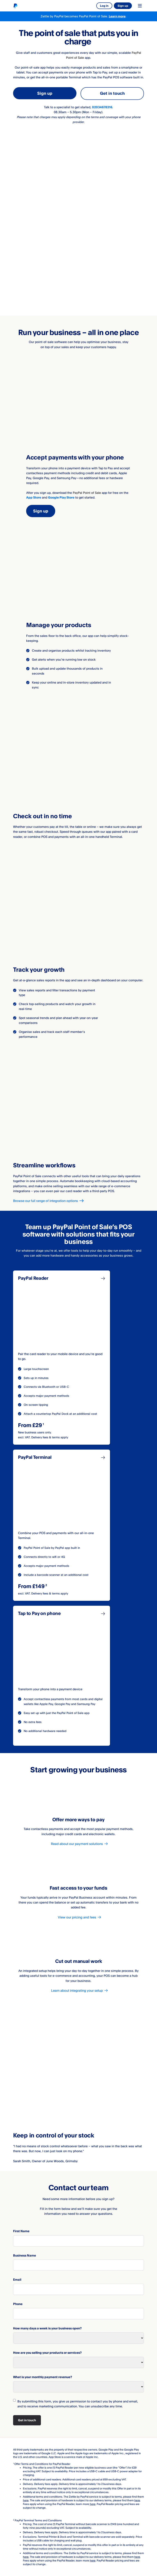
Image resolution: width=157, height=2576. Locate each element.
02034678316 (102, 106)
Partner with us (66, 2452)
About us (19, 2452)
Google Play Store (61, 497)
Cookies (123, 2538)
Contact (19, 2466)
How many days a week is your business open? (47, 2148)
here (26, 2320)
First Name (21, 2051)
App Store (33, 497)
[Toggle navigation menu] (140, 6)
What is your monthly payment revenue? (42, 2197)
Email (17, 2100)
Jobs (16, 2459)
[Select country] (43, 2561)
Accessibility (98, 2538)
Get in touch (27, 2240)
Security (73, 2538)
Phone (17, 2124)
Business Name (24, 2075)
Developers (64, 2459)
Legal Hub (20, 2538)
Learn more (117, 16)
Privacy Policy (47, 2538)
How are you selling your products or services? (47, 2173)
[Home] (15, 5)
